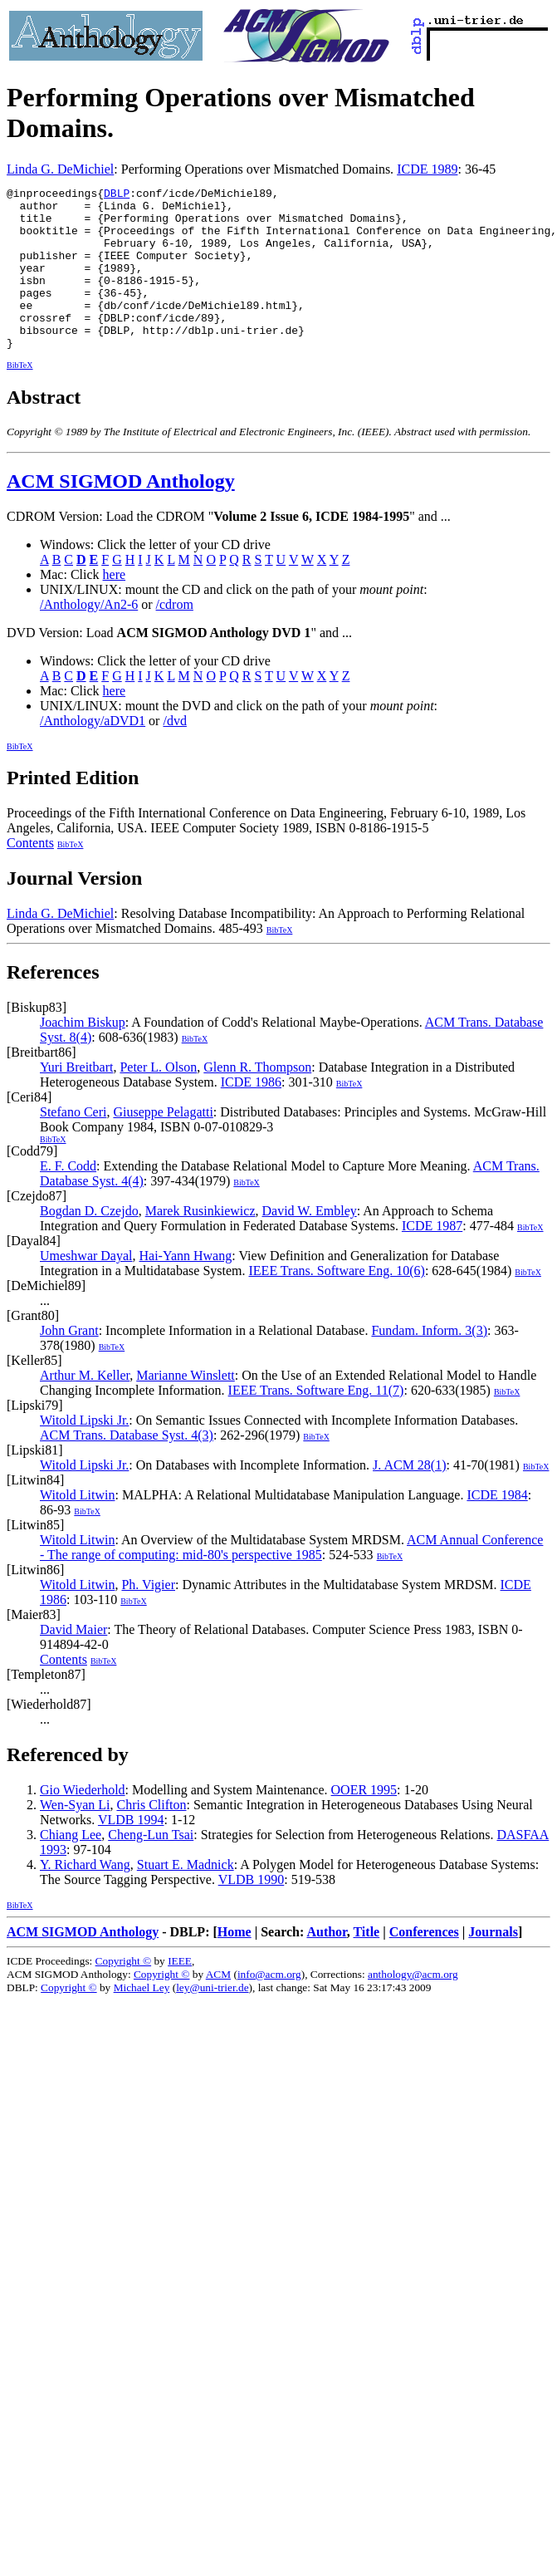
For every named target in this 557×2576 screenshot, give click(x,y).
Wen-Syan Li (75, 1837)
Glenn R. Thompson (257, 1099)
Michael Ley (142, 2020)
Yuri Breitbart (76, 1099)
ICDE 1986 (251, 1114)
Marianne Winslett (185, 1408)
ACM (218, 2006)
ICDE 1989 (427, 169)
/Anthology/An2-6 (89, 637)
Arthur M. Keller (84, 1408)
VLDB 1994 (131, 1852)
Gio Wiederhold (82, 1822)
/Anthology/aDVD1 (92, 753)
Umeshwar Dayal (86, 1288)
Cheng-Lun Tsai (150, 1867)
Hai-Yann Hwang (185, 1288)
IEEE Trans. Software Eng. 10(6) (337, 1303)
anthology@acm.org (413, 2006)
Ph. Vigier (148, 1617)
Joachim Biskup (82, 1055)
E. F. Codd (68, 1198)
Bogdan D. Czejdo (89, 1243)
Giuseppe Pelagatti (163, 1144)
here (114, 607)
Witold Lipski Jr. (84, 1452)
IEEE (180, 1993)
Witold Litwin (77, 1527)
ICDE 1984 (497, 1527)
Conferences (424, 1964)
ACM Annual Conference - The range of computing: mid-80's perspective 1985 (291, 1579)
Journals (493, 1964)
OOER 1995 (364, 1822)
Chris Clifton (151, 1837)
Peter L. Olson (158, 1099)
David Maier (73, 1662)
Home (234, 1964)
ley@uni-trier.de (212, 2020)
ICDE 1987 (432, 1258)
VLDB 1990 (251, 1912)
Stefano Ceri (73, 1144)
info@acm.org (269, 2006)
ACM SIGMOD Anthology (121, 513)
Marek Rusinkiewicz (200, 1243)
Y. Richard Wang (85, 1897)
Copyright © (123, 1993)
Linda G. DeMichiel (60, 169)
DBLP (116, 195)
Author (326, 1964)
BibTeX (20, 397)
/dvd (174, 753)
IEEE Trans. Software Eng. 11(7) (316, 1423)
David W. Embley (309, 1243)
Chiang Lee (70, 1867)
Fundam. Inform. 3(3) (429, 1363)
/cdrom (174, 637)
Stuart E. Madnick (185, 1897)
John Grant (69, 1363)
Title (366, 1964)
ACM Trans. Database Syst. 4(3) (126, 1467)
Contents (30, 875)
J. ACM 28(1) (409, 1497)
